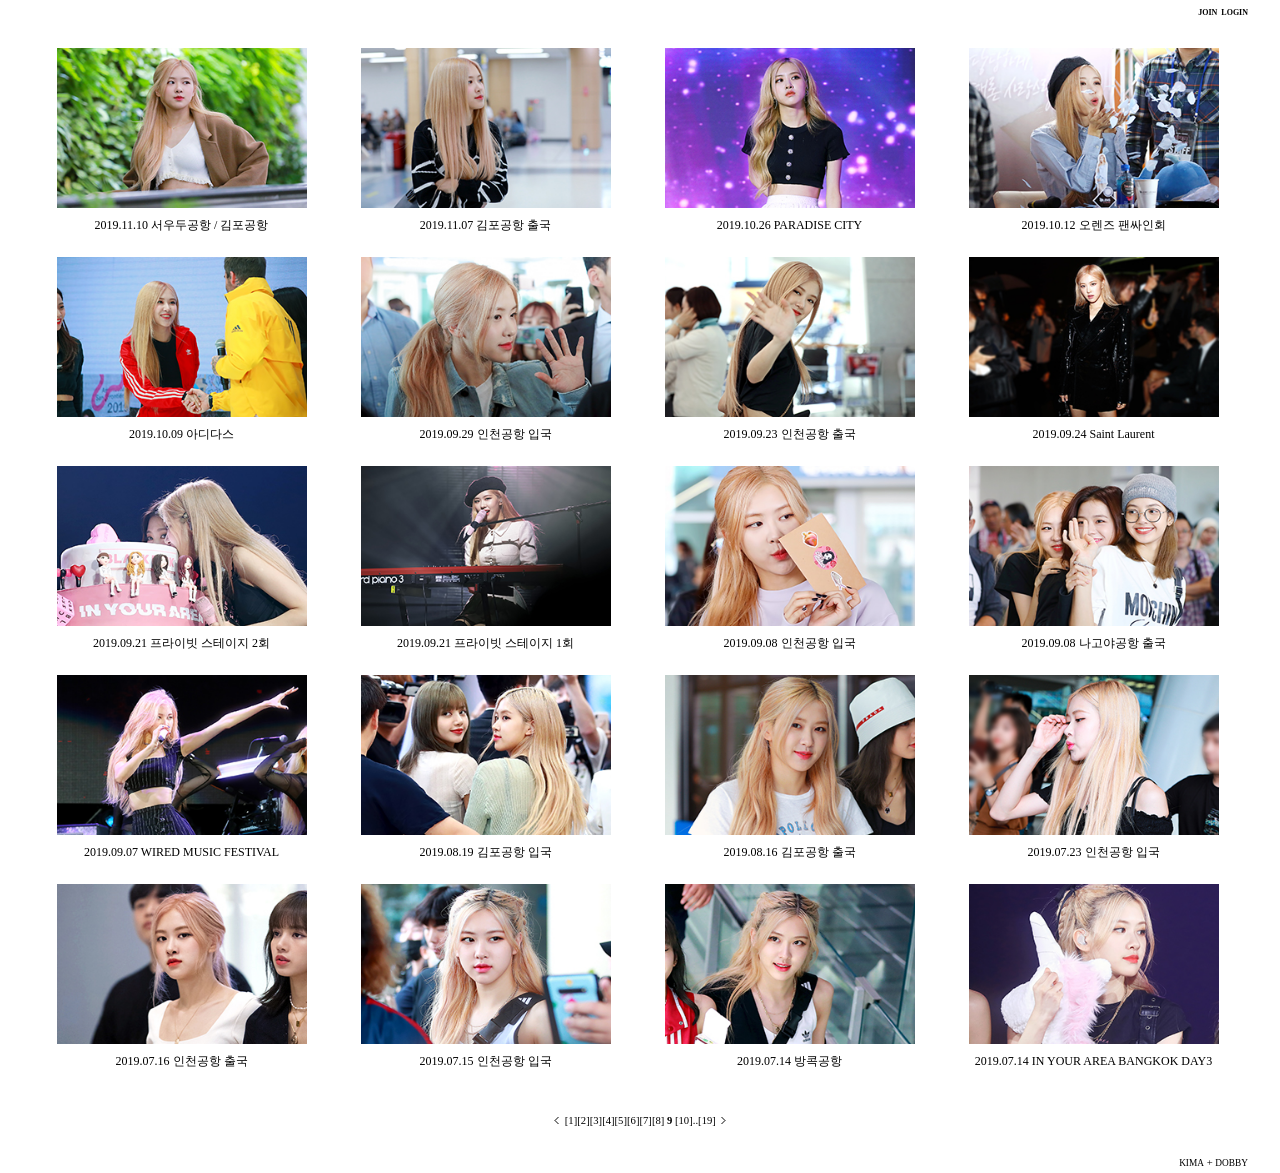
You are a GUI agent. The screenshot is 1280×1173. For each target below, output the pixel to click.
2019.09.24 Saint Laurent (1094, 434)
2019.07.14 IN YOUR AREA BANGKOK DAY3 (1093, 1061)
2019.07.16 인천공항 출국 (182, 1061)
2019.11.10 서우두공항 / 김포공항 (182, 225)
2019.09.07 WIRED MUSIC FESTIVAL (181, 852)
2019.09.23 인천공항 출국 (790, 434)
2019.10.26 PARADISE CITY (790, 225)
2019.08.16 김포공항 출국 (790, 852)
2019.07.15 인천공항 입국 (486, 1061)
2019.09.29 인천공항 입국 (486, 434)
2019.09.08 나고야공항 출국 (1094, 643)
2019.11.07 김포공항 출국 (486, 225)
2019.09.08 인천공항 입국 (790, 643)
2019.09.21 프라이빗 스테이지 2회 (181, 643)
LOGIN (1233, 12)
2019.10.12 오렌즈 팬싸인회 (1094, 225)
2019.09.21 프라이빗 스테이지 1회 (485, 643)
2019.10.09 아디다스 (181, 434)
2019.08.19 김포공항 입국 (486, 852)
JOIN (1207, 12)
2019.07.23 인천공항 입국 (1094, 852)
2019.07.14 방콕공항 (789, 1061)
